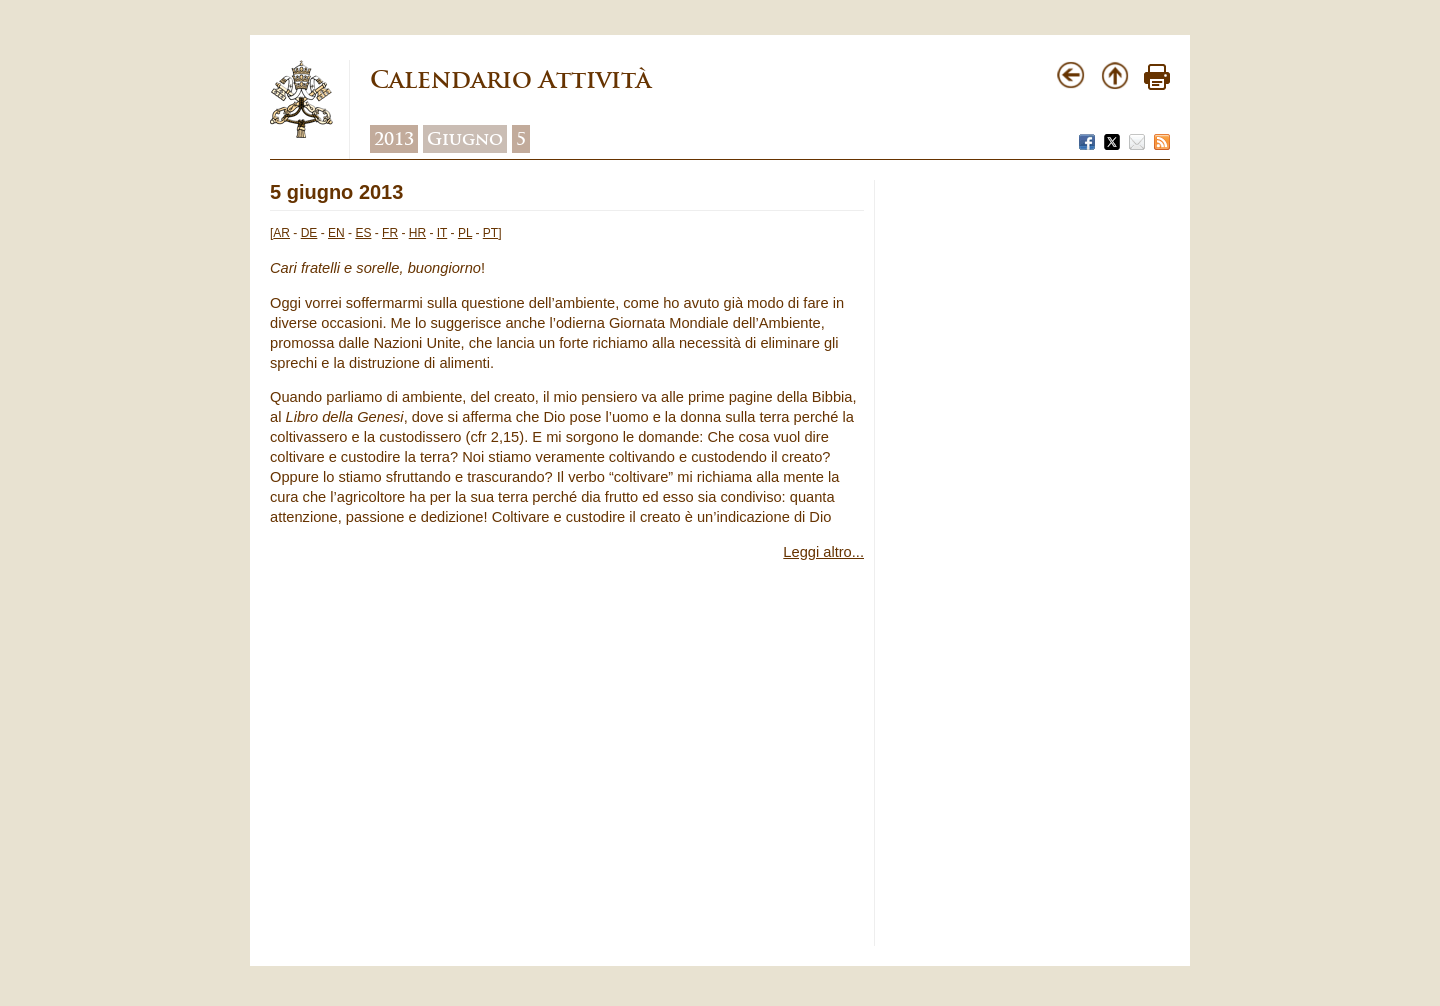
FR (390, 233)
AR (281, 233)
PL (465, 233)
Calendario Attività (510, 79)
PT (490, 233)
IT (442, 233)
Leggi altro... (823, 552)
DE (309, 233)
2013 (394, 139)
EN (336, 233)
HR (417, 233)
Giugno (465, 139)
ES (363, 233)
